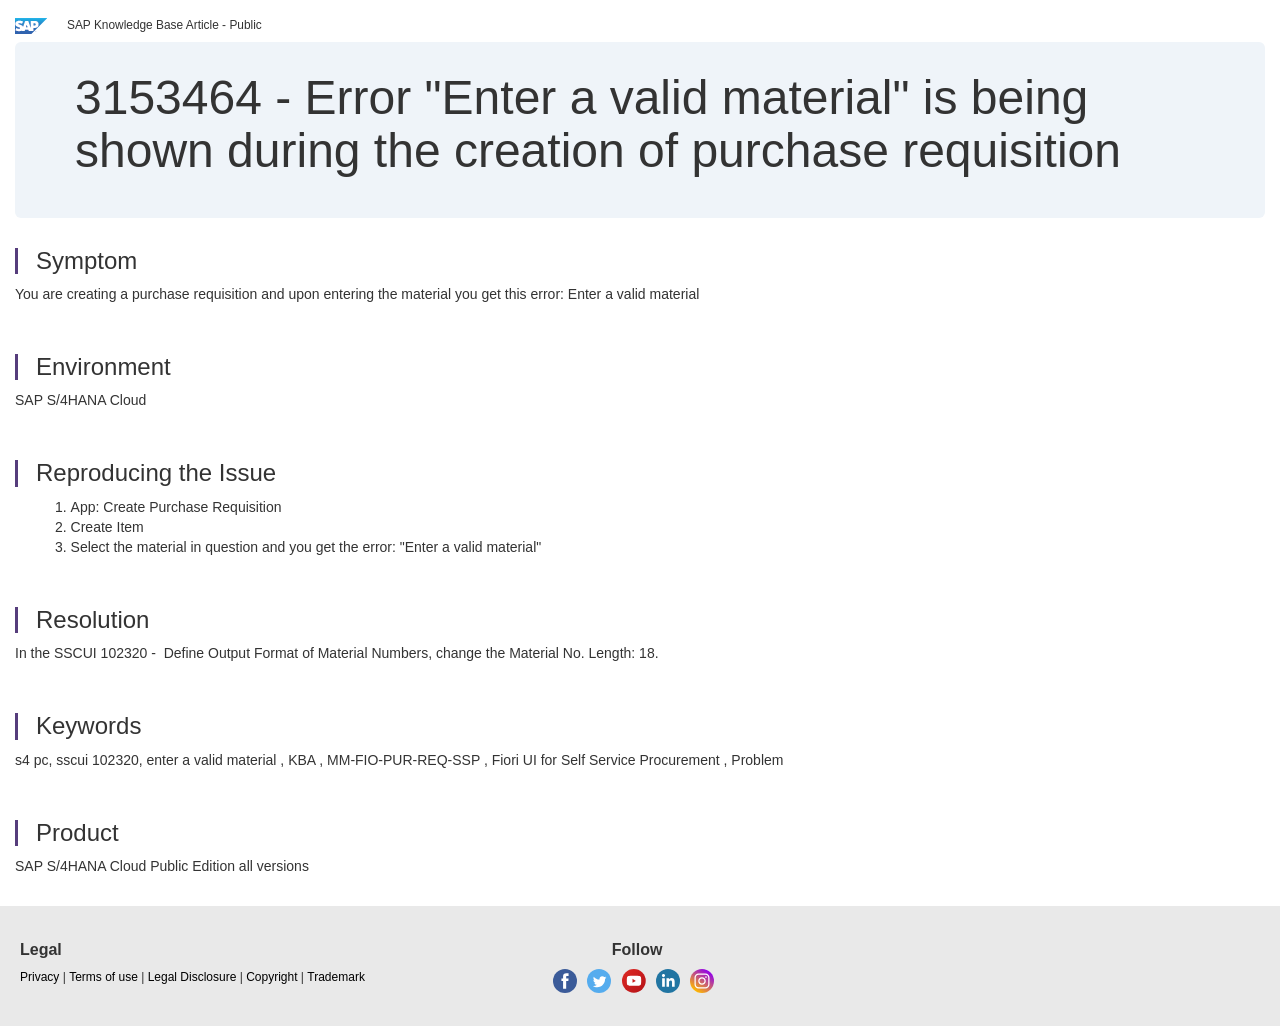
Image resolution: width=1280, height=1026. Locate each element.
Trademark (336, 977)
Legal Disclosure (192, 977)
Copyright (271, 977)
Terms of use (103, 977)
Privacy (39, 977)
